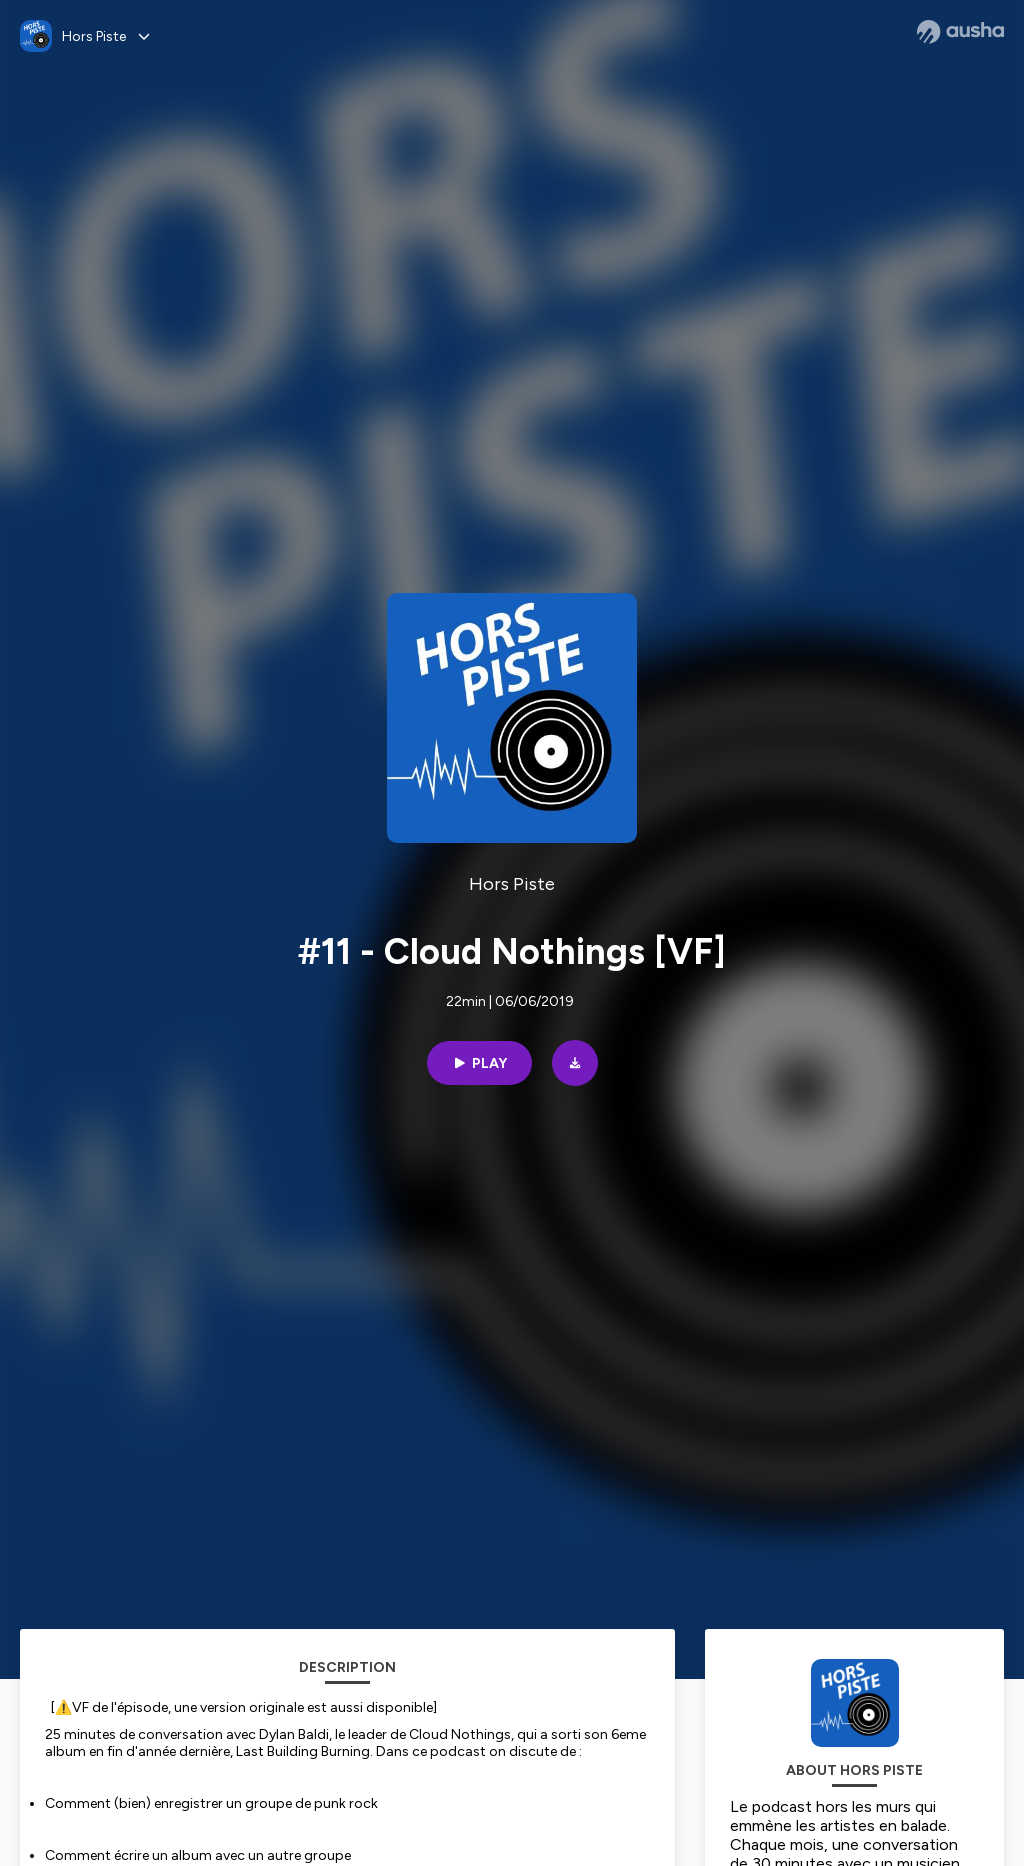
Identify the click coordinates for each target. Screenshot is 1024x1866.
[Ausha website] (960, 32)
